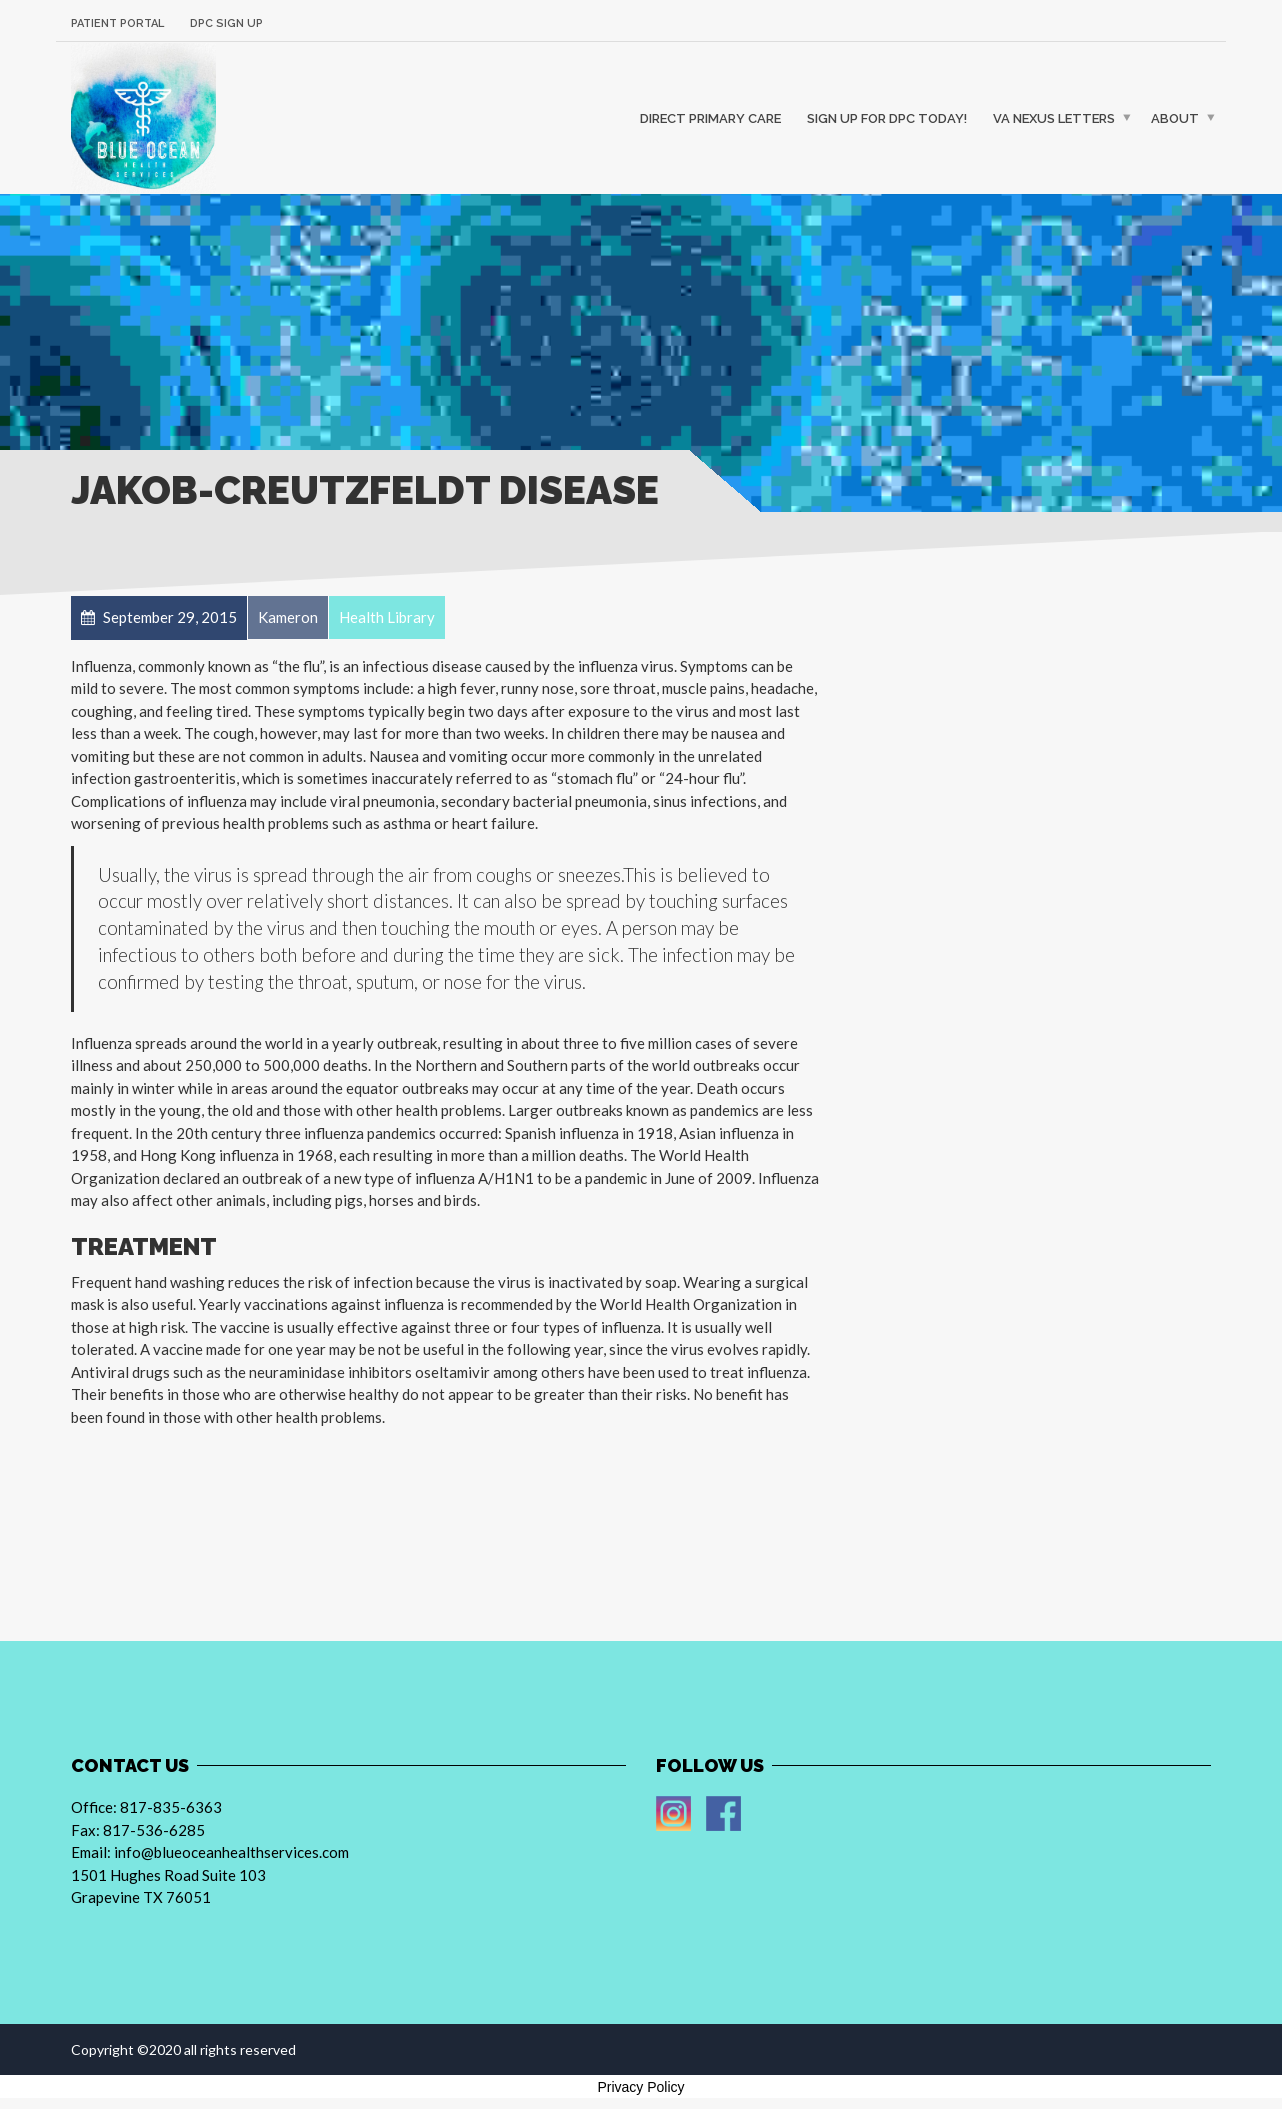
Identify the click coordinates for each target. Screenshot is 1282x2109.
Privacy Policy (640, 2087)
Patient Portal (117, 23)
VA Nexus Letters (1054, 117)
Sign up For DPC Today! (887, 117)
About (1175, 117)
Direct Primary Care (710, 117)
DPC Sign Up (226, 23)
